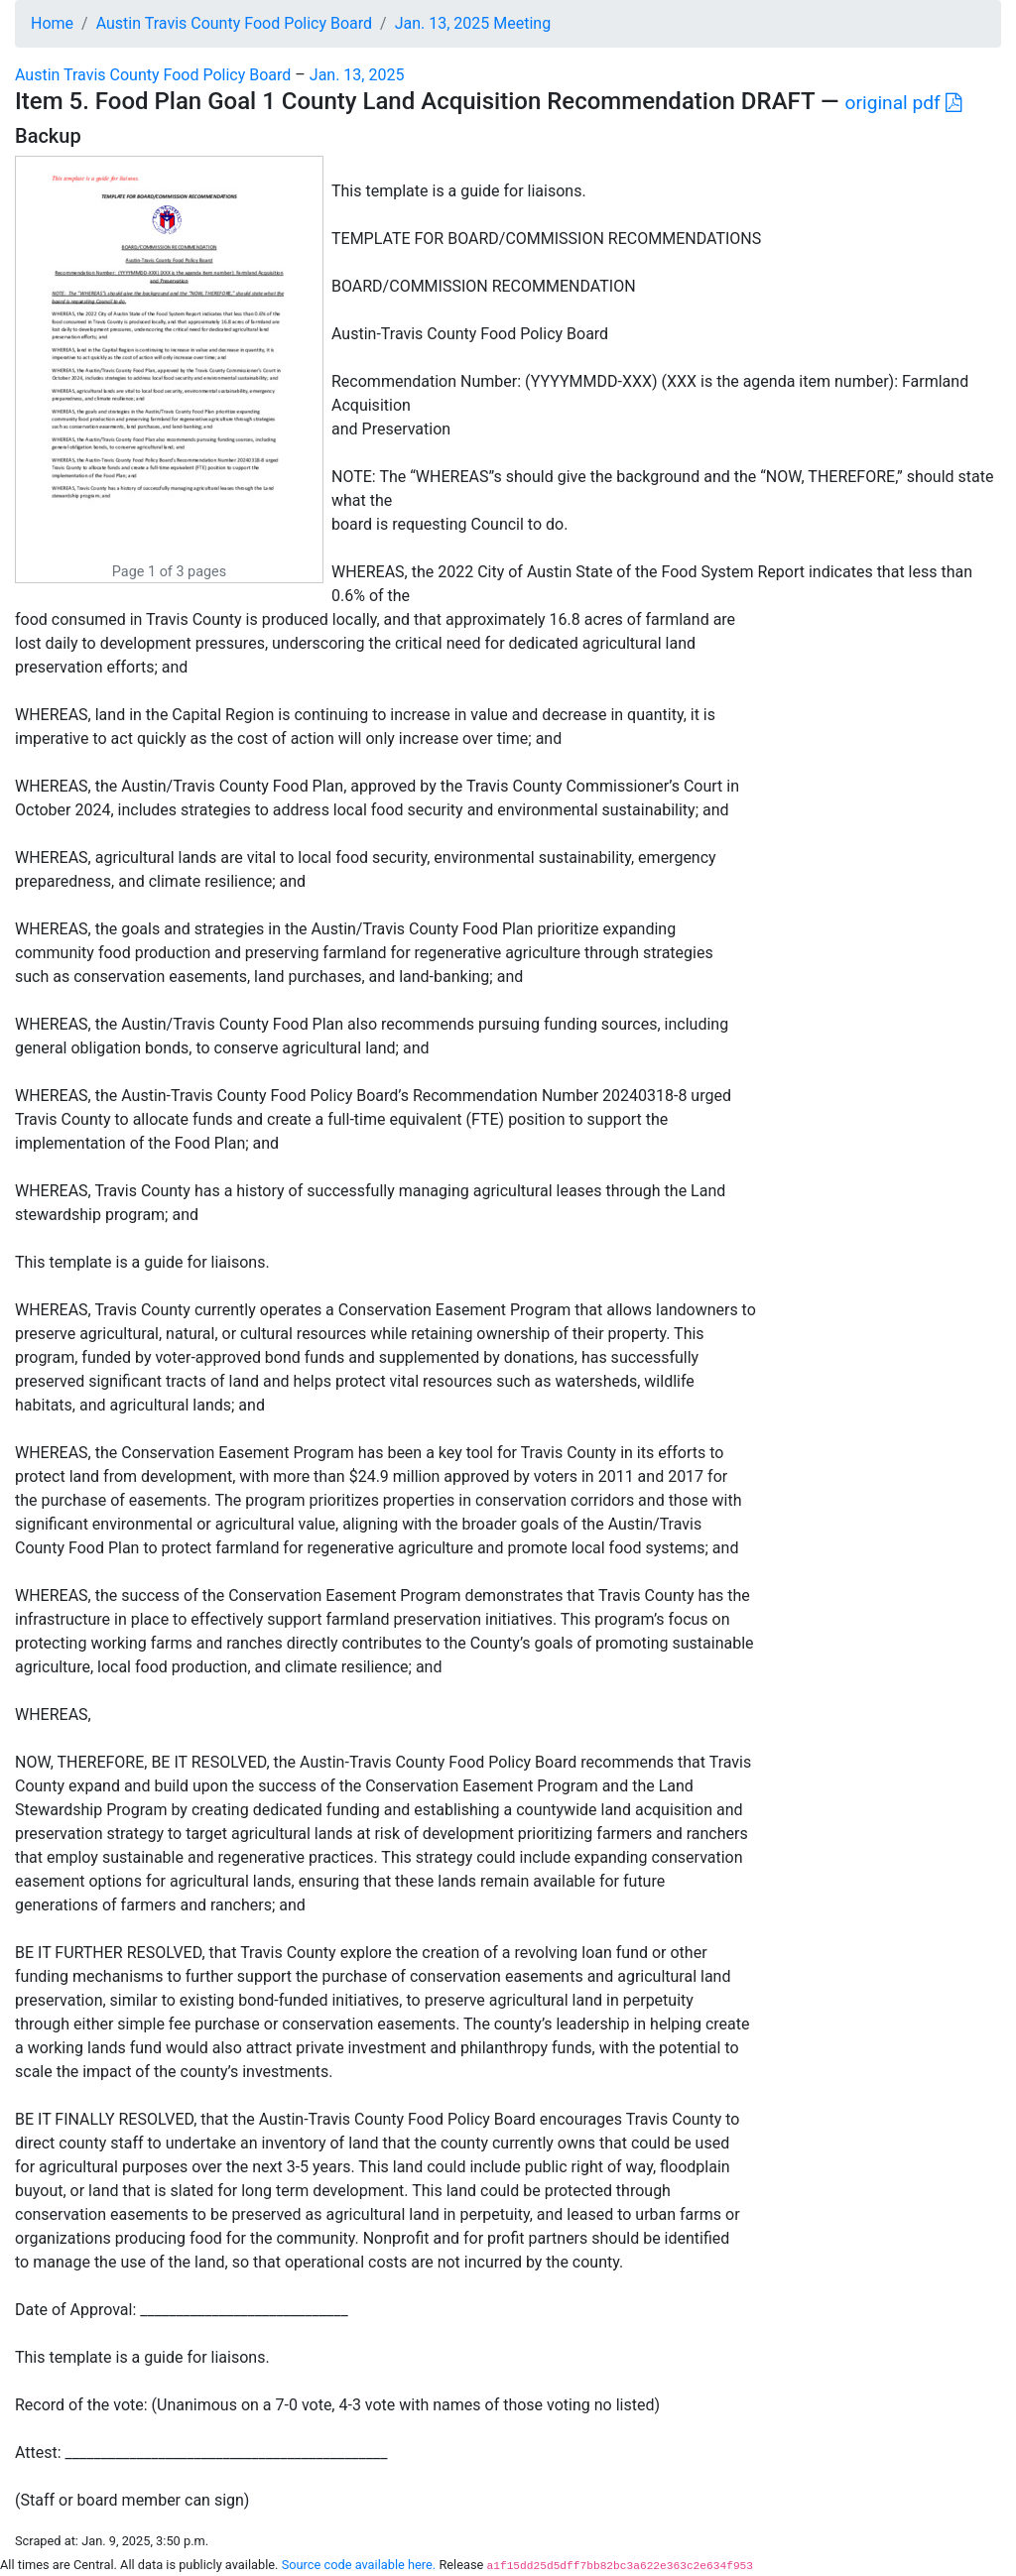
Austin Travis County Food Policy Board (234, 23)
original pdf (903, 102)
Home (52, 23)
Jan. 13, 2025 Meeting (473, 23)
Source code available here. (359, 2564)
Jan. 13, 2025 (357, 74)
